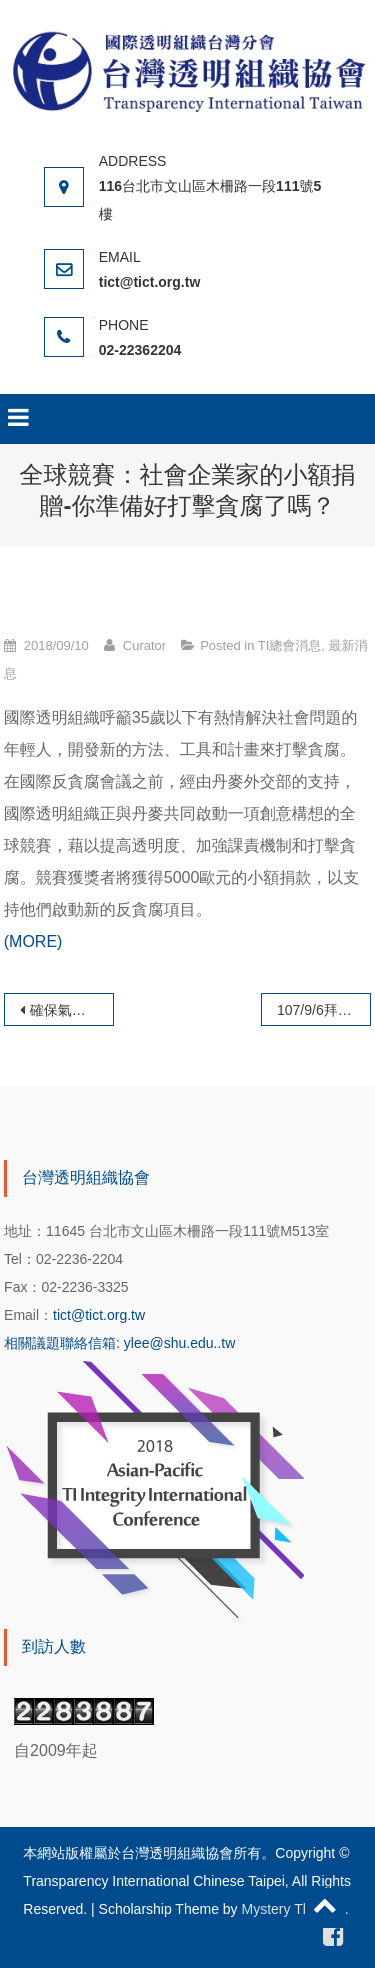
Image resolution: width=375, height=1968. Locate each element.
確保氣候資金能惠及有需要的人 (72, 1010)
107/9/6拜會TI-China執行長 (324, 1010)
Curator (144, 645)
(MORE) (33, 941)
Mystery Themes (293, 1909)
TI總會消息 (290, 645)
